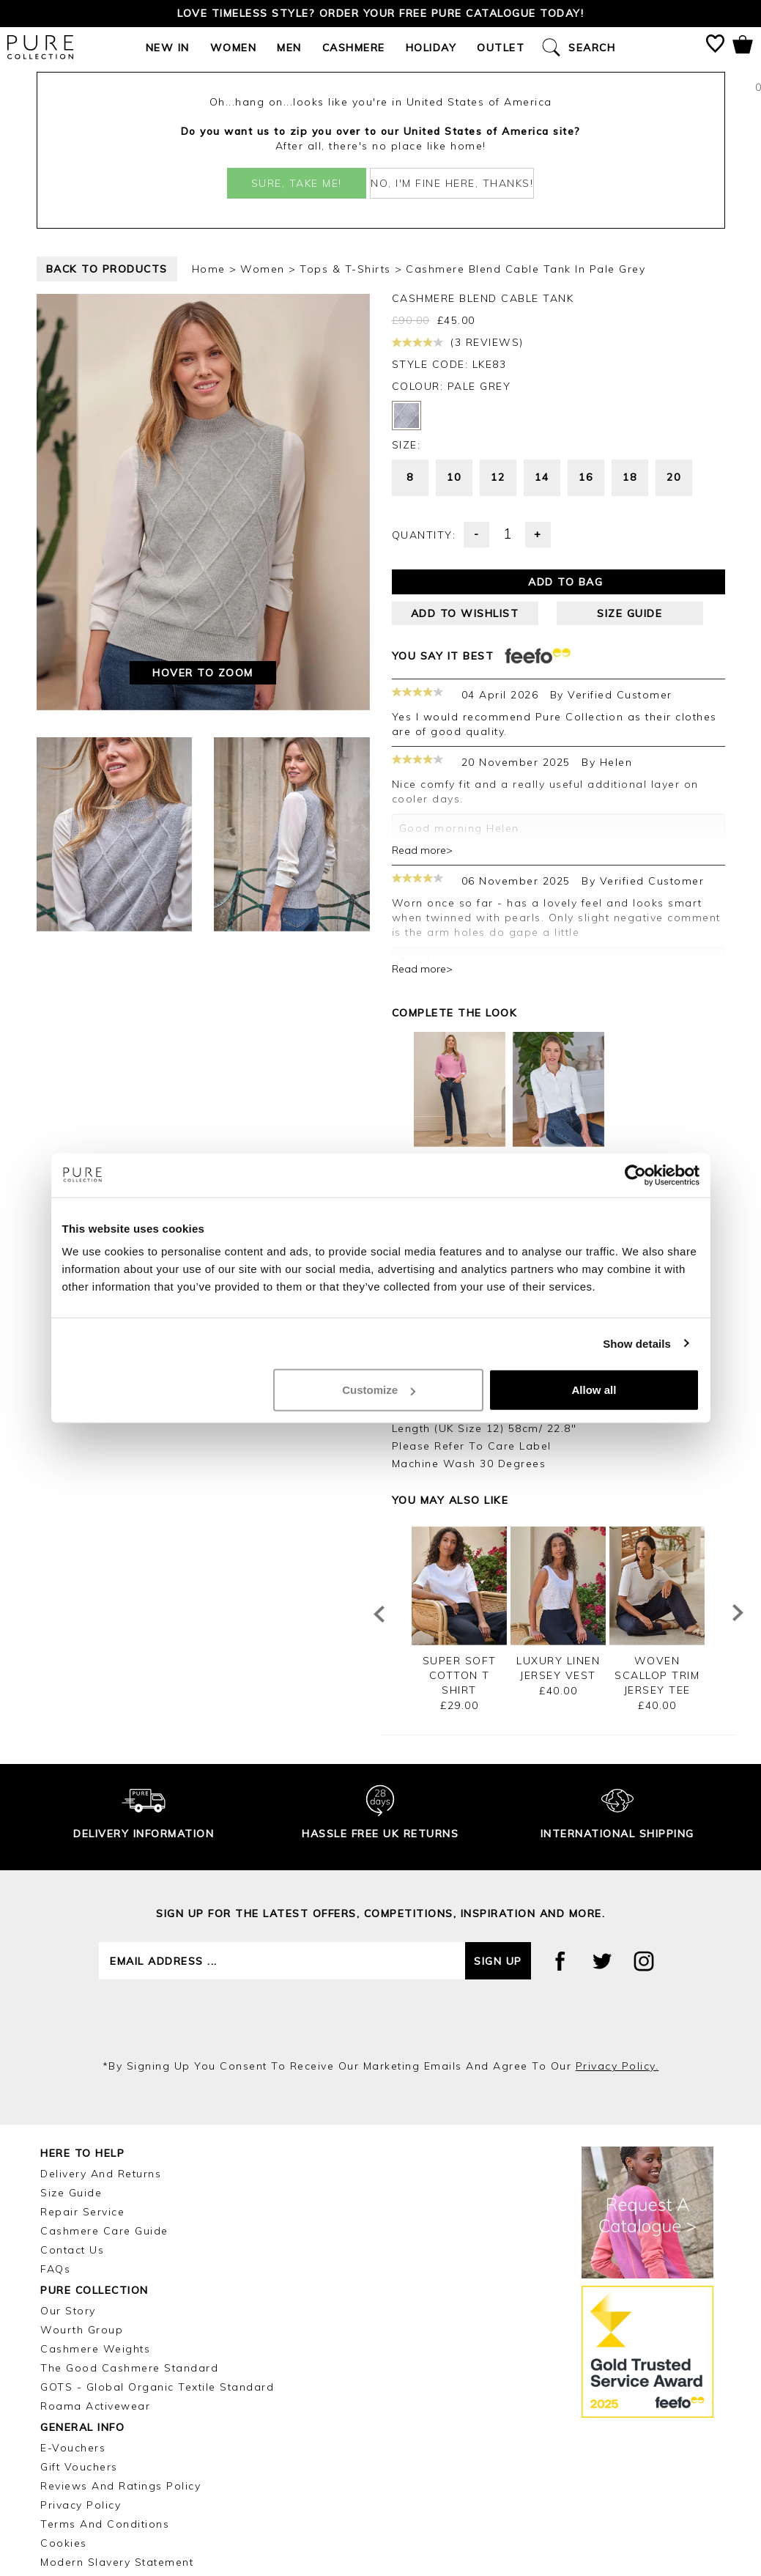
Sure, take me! (296, 183)
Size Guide (71, 2077)
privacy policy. (617, 1950)
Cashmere (353, 47)
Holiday (431, 47)
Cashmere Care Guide (104, 2115)
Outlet (500, 47)
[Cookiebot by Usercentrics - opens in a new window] (635, 1175)
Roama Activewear (95, 2290)
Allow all (594, 1390)
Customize (378, 1390)
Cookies (63, 2427)
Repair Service (82, 2096)
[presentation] (381, 1903)
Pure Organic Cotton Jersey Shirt (558, 1060)
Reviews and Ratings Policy (120, 2370)
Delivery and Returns (100, 2057)
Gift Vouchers (79, 2351)
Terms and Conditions (104, 2408)
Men (289, 47)
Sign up (498, 1844)
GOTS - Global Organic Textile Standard (157, 2271)
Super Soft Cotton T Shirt (460, 1559)
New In (168, 47)
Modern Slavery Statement (116, 2446)
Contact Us (72, 2134)
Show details (637, 1343)
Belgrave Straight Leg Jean (459, 1060)
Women (233, 47)
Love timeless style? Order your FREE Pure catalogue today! (380, 13)
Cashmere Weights (95, 2233)
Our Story (68, 2195)
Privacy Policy (80, 2389)
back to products (107, 269)
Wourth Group (81, 2214)
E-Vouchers (72, 2332)
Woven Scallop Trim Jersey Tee (657, 1559)
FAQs (55, 2153)
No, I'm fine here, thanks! (452, 183)
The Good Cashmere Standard (129, 2252)
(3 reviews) (458, 342)
